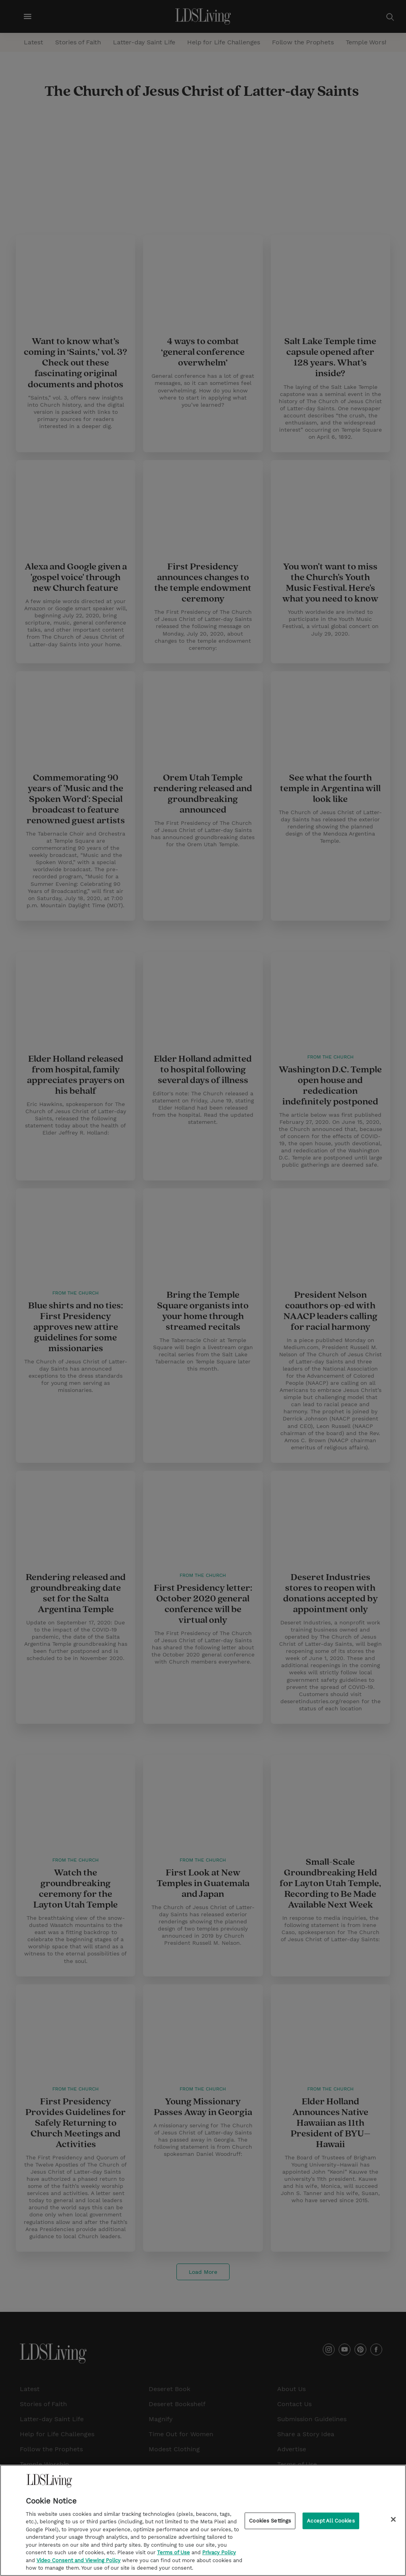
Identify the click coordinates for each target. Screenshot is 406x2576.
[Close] (393, 2519)
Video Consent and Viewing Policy (78, 2560)
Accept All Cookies (330, 2521)
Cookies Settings (270, 2521)
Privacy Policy (219, 2552)
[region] (203, 2520)
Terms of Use (173, 2552)
